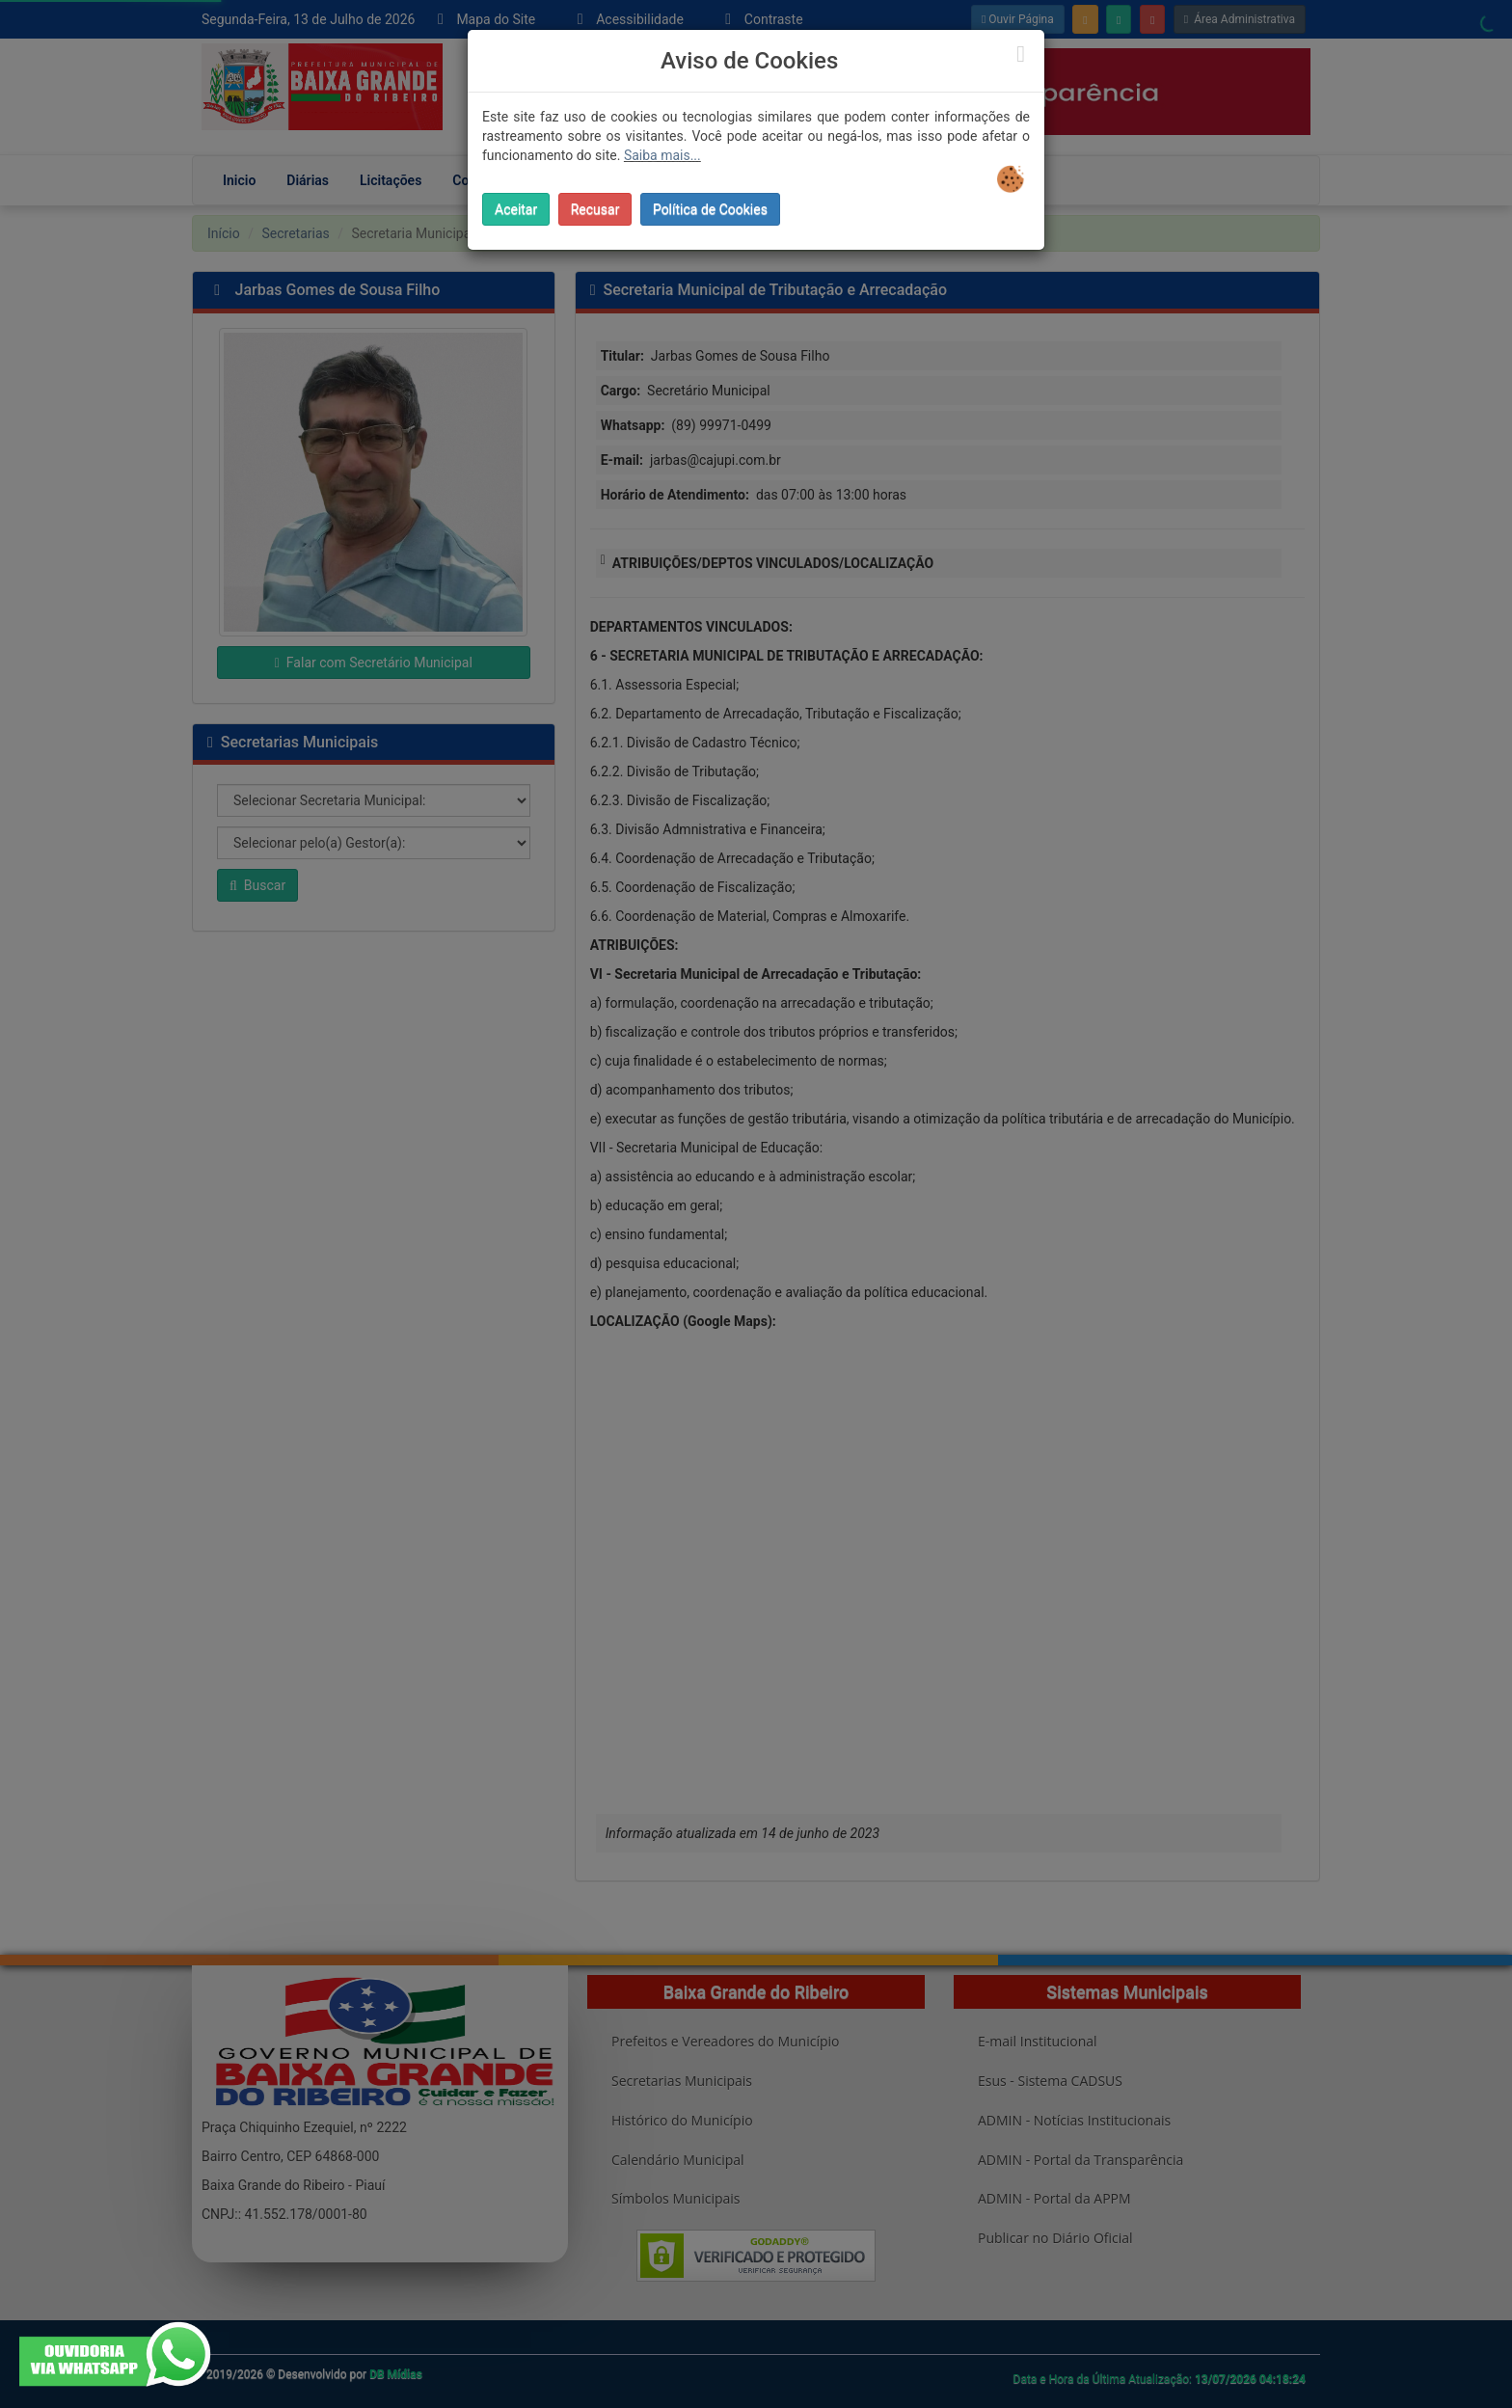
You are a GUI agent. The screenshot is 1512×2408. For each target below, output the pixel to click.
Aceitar (516, 209)
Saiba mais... (662, 155)
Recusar (595, 209)
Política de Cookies (710, 209)
